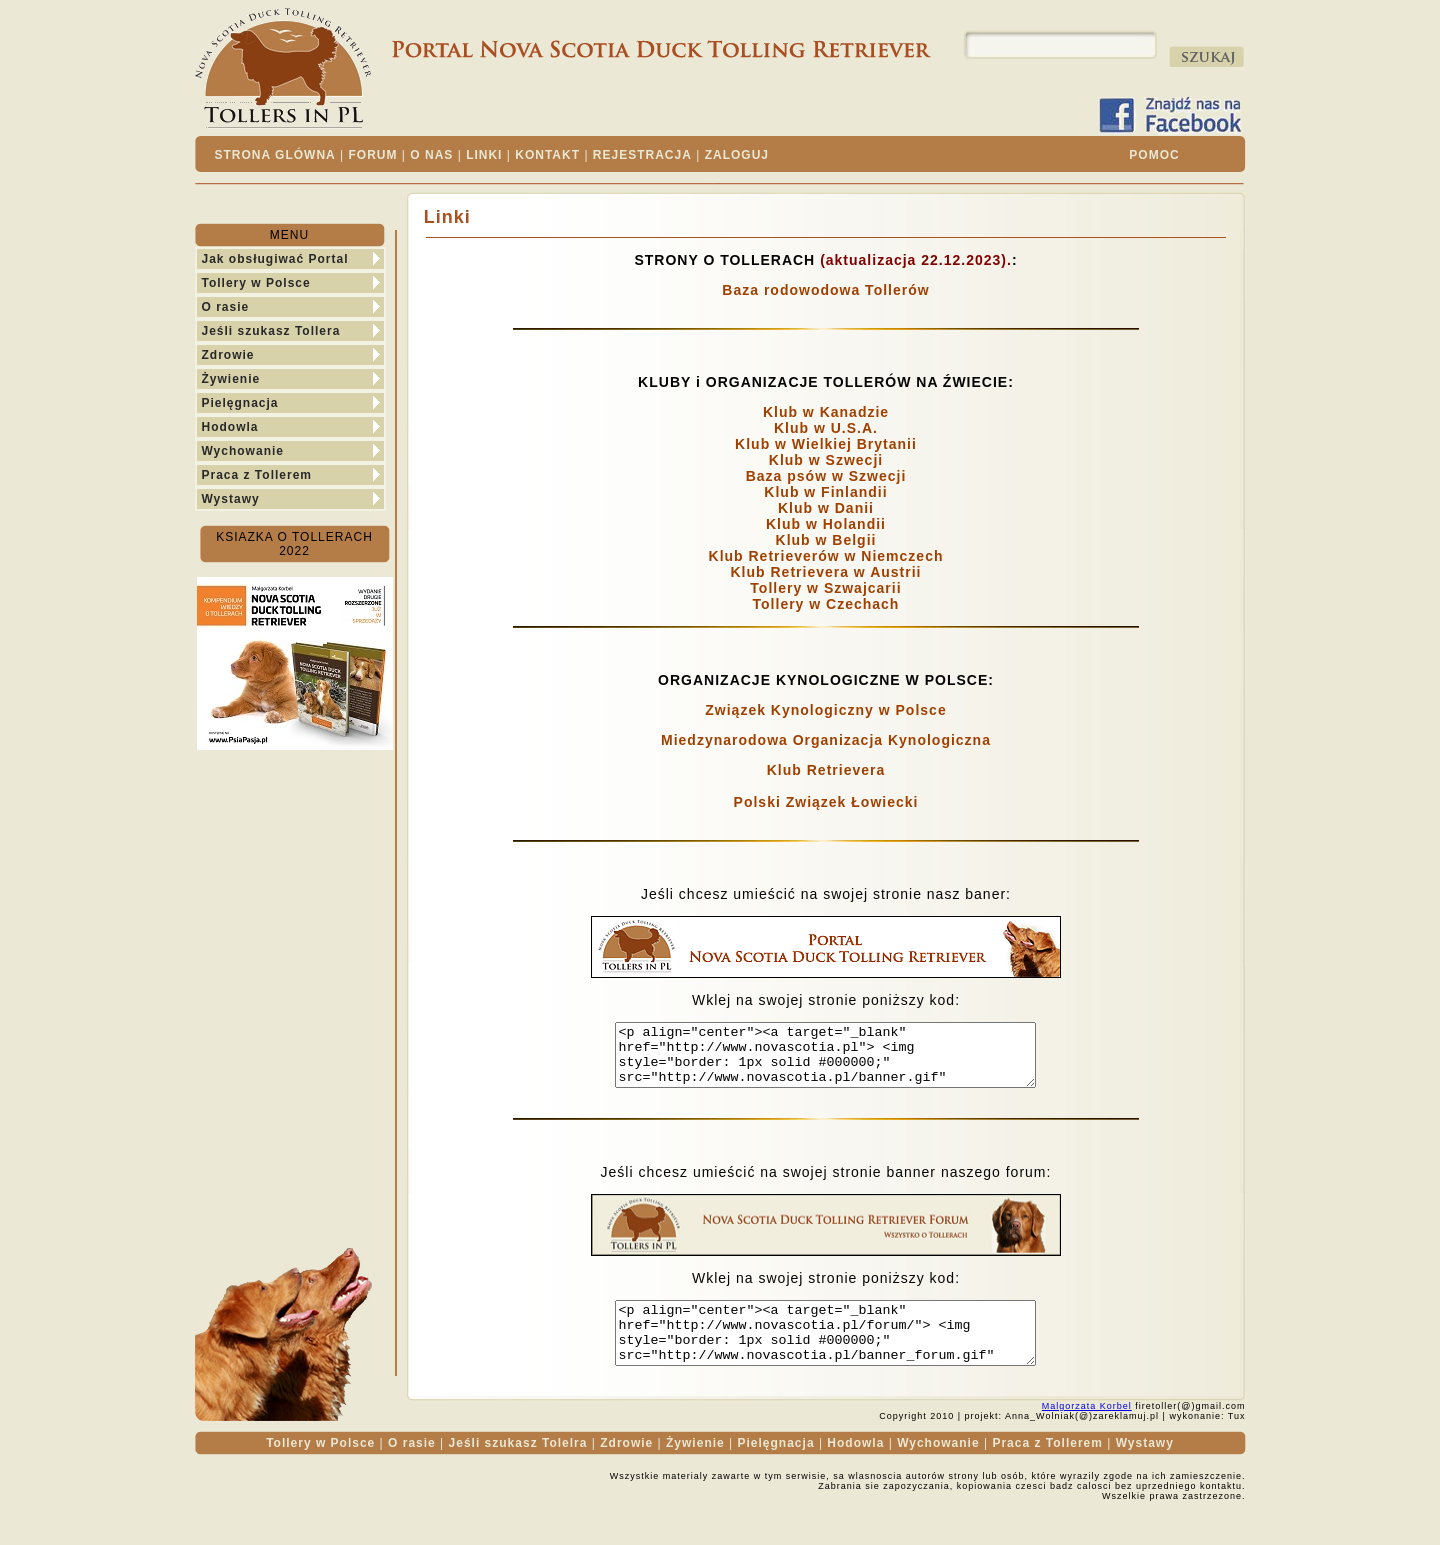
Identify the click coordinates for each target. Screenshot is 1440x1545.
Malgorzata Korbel (1087, 1430)
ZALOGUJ (737, 155)
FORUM (373, 155)
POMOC (1154, 155)
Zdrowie (228, 355)
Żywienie (231, 379)
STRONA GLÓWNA (275, 155)
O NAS (431, 155)
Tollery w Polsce (256, 283)
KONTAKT (547, 155)
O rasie (226, 307)
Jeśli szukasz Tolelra (518, 1467)
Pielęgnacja (240, 403)
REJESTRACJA (642, 155)
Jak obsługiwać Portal (275, 259)
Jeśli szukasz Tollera (271, 331)
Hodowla (230, 427)
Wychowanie (243, 451)
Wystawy (231, 499)
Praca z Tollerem (257, 475)
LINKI (484, 155)
